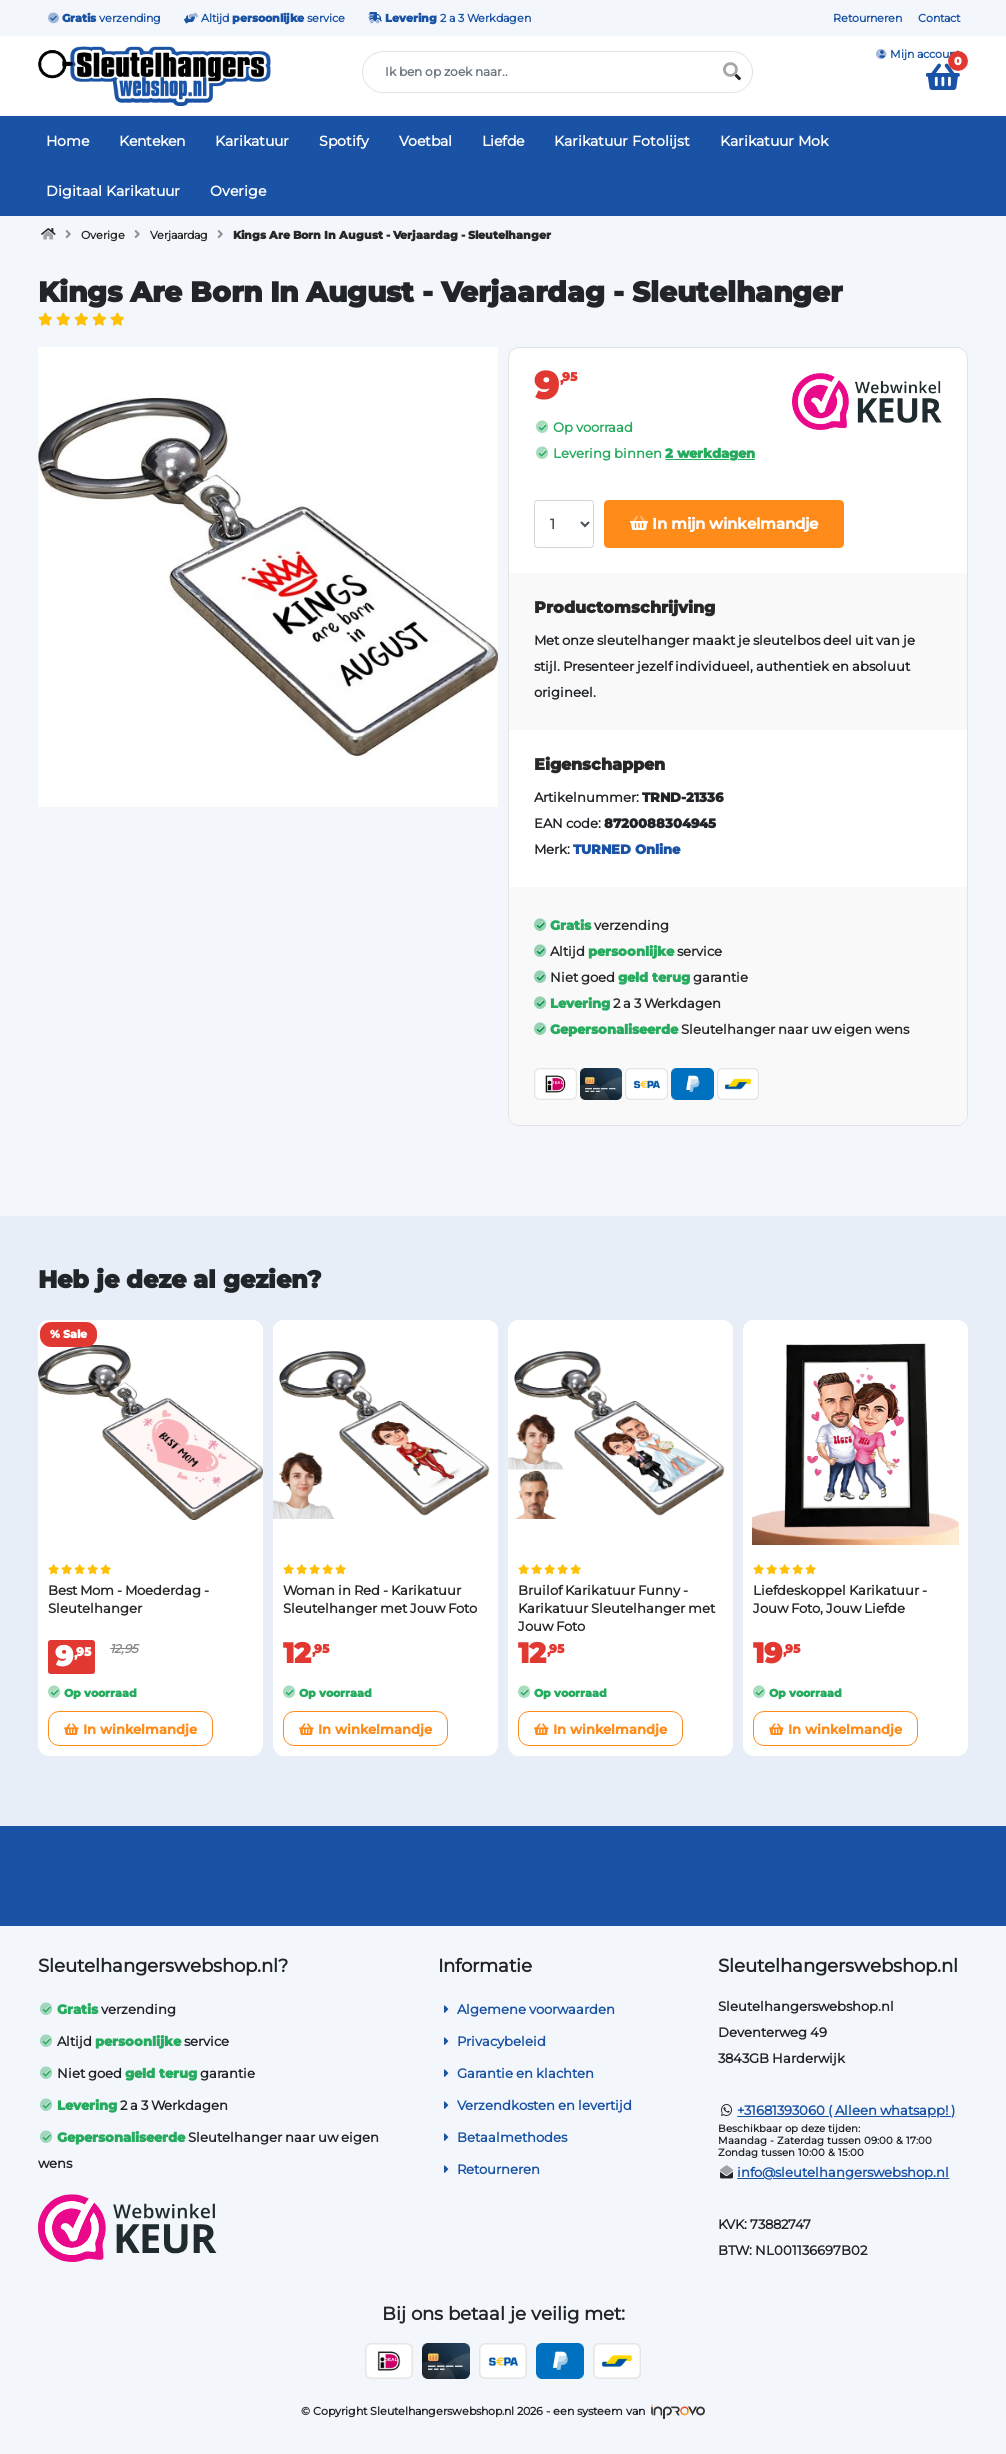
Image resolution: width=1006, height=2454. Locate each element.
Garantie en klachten (516, 2073)
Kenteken (152, 141)
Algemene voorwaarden (526, 2009)
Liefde (503, 141)
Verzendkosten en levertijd (535, 2105)
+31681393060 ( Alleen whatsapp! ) (846, 2110)
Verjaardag (179, 235)
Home (67, 141)
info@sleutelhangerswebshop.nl (843, 2172)
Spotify (344, 141)
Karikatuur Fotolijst (622, 141)
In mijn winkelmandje (724, 523)
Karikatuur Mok (774, 141)
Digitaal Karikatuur (113, 191)
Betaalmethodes (502, 2137)
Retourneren (867, 18)
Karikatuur (252, 141)
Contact (939, 18)
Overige (238, 191)
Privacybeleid (492, 2041)
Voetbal (425, 141)
